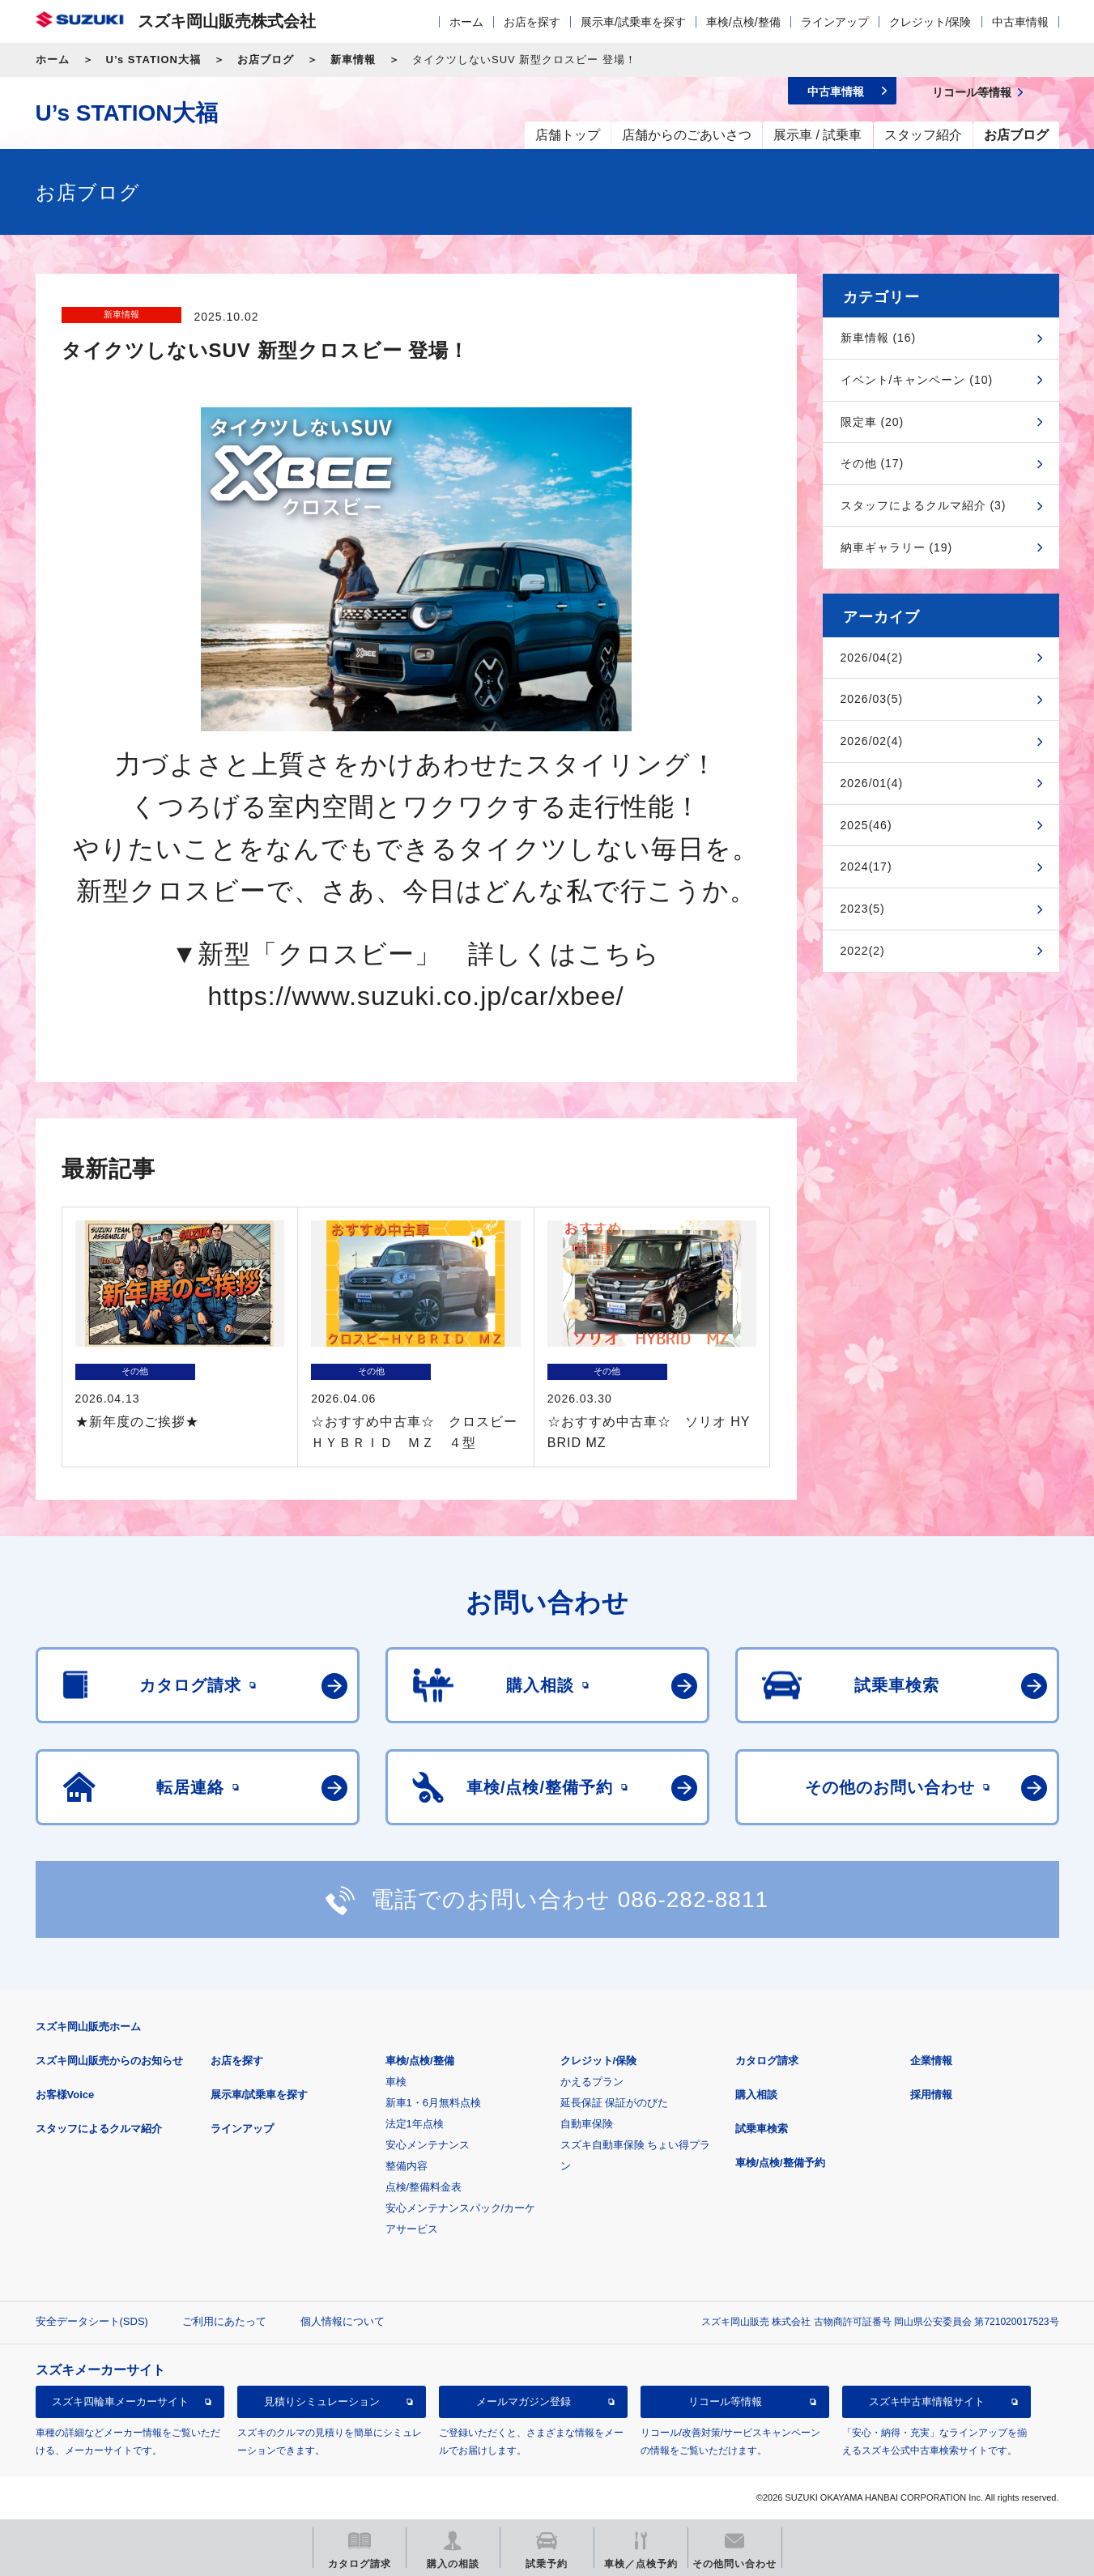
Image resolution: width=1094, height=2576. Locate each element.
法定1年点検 (414, 2124)
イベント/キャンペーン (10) (917, 379)
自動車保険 (586, 2124)
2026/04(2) (872, 657)
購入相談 (756, 2094)
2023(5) (863, 908)
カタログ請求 (766, 2060)
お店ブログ (265, 59)
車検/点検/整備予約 (780, 2163)
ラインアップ (835, 22)
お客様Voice (65, 2094)
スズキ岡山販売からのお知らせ (109, 2060)
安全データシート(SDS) (92, 2321)
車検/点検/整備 (743, 22)
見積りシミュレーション (322, 2401)
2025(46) (866, 825)
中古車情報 (1020, 22)
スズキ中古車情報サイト (927, 2401)
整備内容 (406, 2166)
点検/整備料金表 (423, 2187)
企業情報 (931, 2060)
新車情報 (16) (879, 337)
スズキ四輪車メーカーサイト (120, 2401)
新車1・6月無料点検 (433, 2103)
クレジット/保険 (930, 22)
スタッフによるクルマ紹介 (99, 2129)
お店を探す (532, 22)
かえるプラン (592, 2082)
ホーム (466, 22)
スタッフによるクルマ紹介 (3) (924, 505)
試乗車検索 (761, 2129)
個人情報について (342, 2321)
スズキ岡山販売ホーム (88, 2026)
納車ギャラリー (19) (897, 547)
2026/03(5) (872, 698)
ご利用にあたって (224, 2321)
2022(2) (863, 950)
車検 (396, 2082)
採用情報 (931, 2094)
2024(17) (866, 866)
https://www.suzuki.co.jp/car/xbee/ (415, 996)
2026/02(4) (872, 740)
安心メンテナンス (427, 2145)
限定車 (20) (873, 421)
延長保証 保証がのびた (614, 2103)
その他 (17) (873, 463)
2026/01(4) (872, 783)
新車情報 (353, 59)
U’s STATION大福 (153, 59)
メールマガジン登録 (523, 2401)
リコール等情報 (725, 2401)
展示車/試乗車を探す (633, 22)
